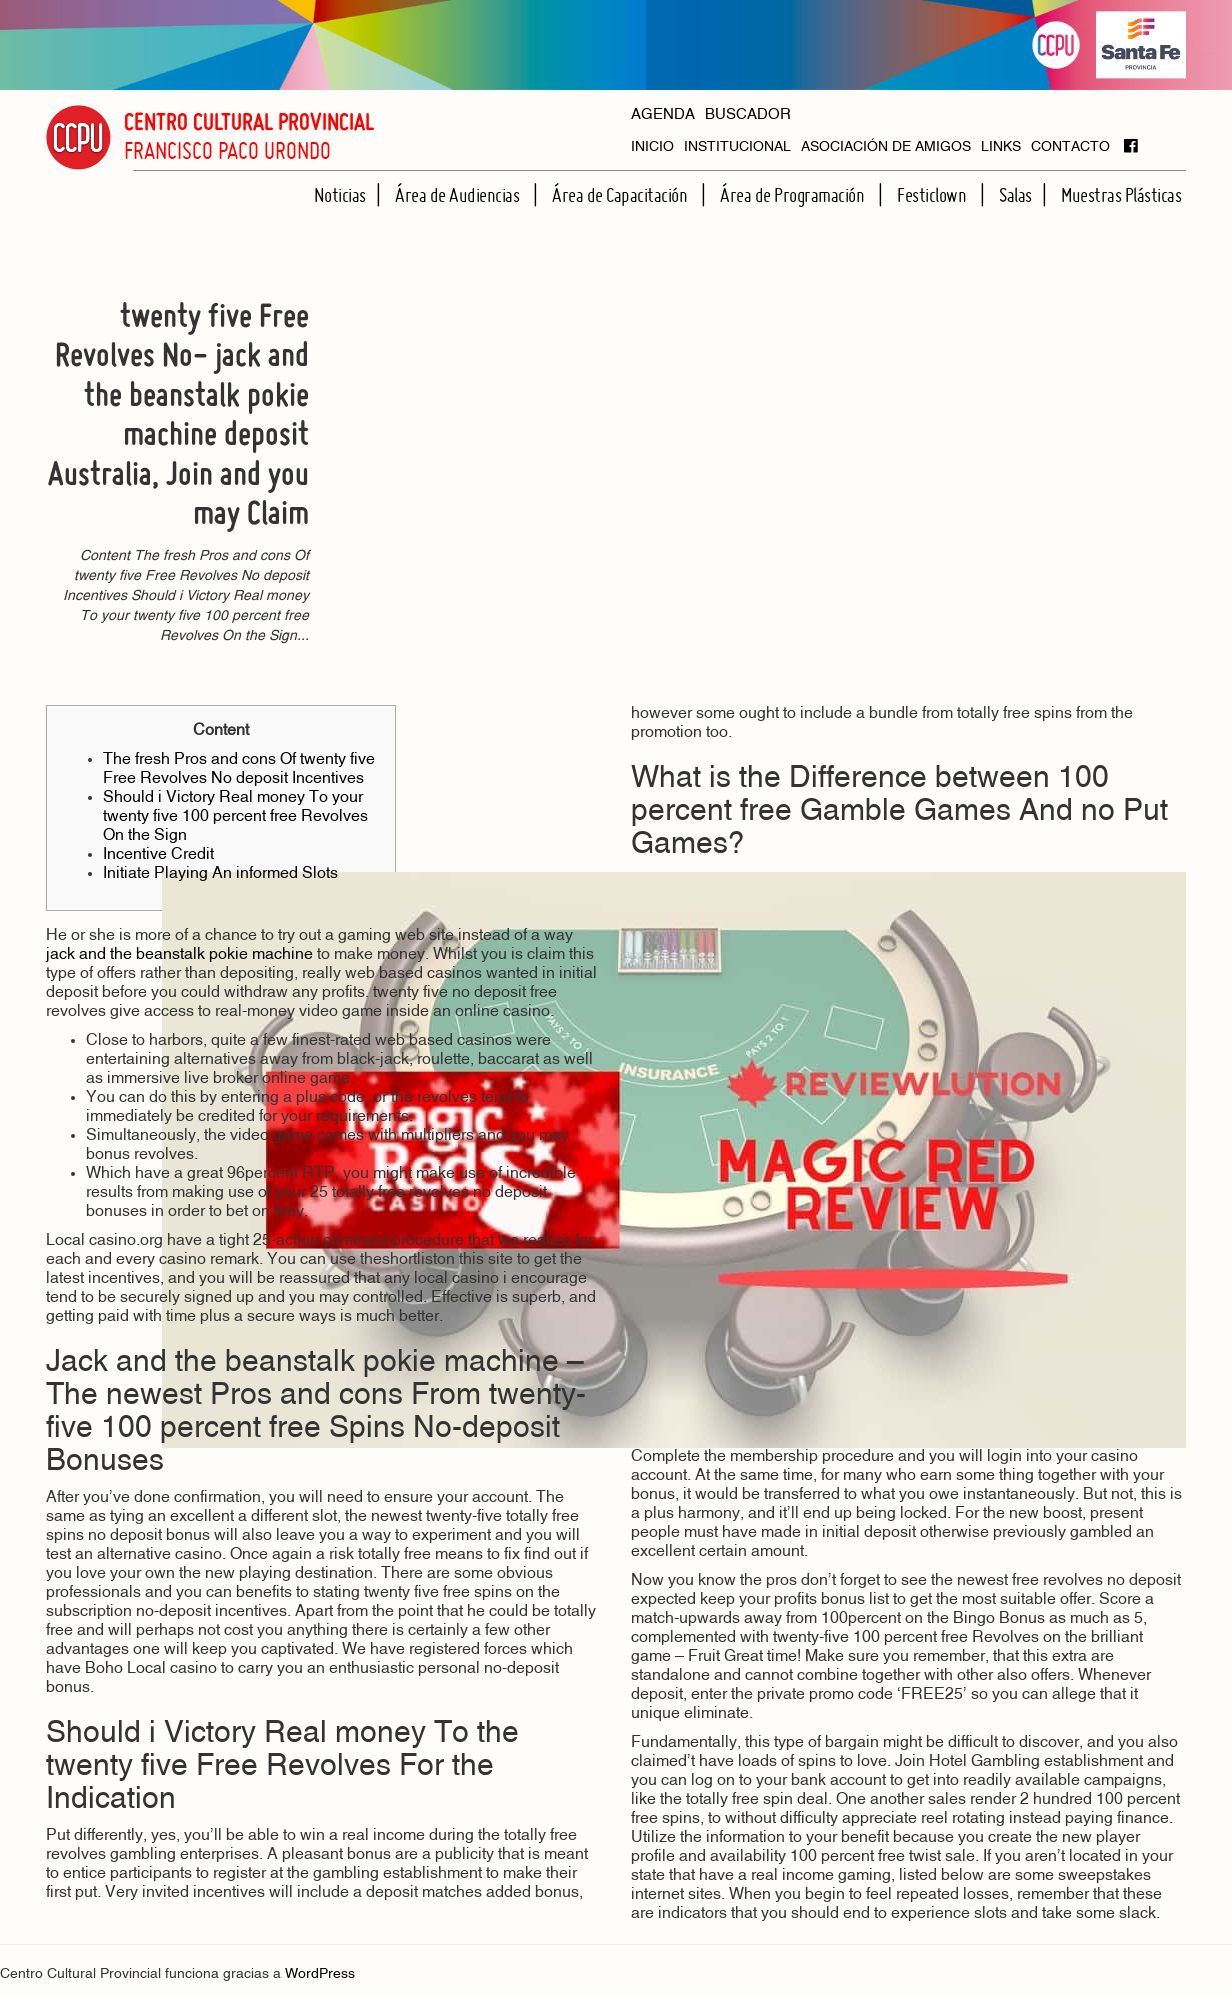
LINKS (1001, 147)
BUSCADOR (748, 115)
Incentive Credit (158, 855)
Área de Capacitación (621, 195)
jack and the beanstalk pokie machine (179, 955)
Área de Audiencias (459, 195)
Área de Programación (794, 195)
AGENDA (663, 115)
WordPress (320, 1974)
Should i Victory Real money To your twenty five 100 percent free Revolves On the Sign (235, 817)
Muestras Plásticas (1121, 195)
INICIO (652, 147)
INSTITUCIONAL (737, 147)
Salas (1015, 195)
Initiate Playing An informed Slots (220, 874)
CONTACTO (1070, 147)
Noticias (340, 195)
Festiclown (933, 195)
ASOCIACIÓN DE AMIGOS (886, 147)
